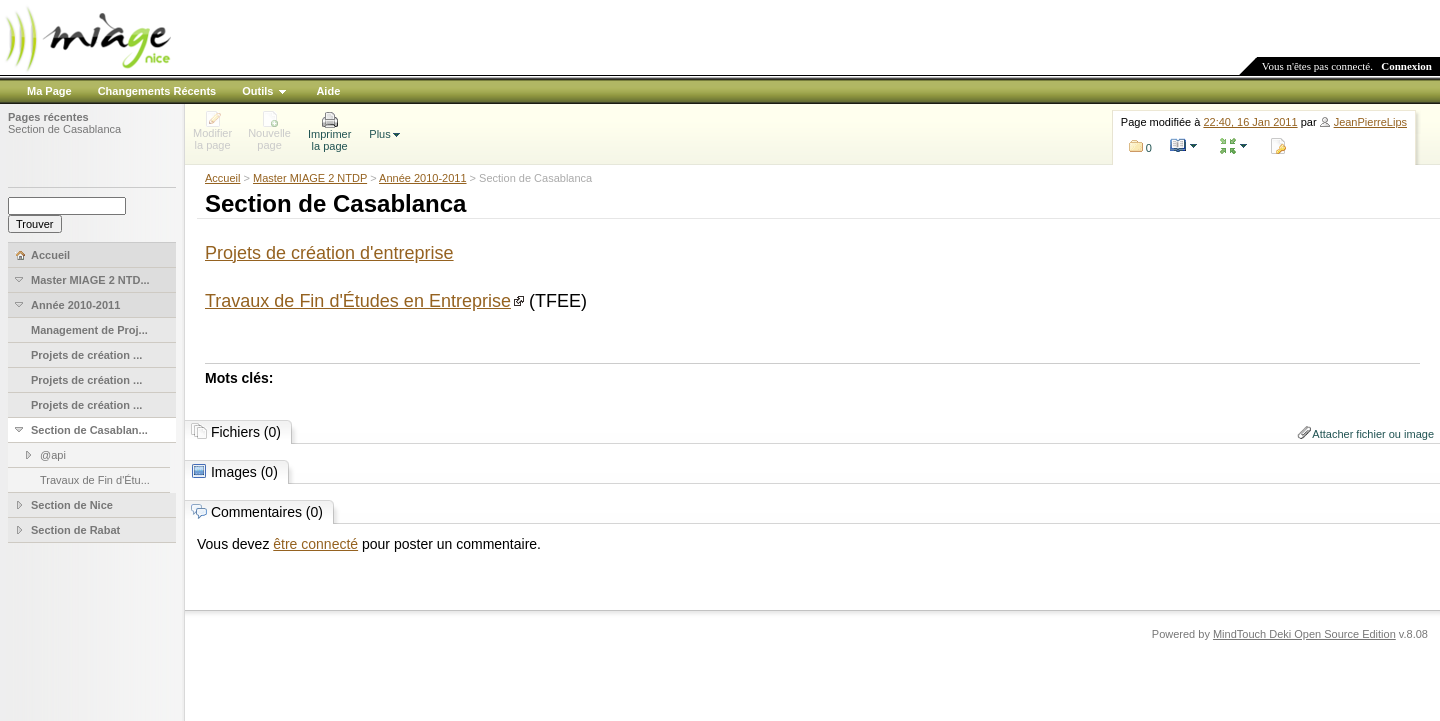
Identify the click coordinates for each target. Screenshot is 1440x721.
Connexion (1406, 66)
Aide (328, 91)
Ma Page (49, 91)
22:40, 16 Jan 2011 (1250, 122)
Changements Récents (157, 91)
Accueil (222, 178)
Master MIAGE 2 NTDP (310, 178)
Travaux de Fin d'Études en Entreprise (358, 301)
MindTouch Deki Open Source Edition (1304, 634)
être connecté (315, 544)
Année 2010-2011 (422, 178)
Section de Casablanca (64, 129)
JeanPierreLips (1370, 122)
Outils (257, 91)
